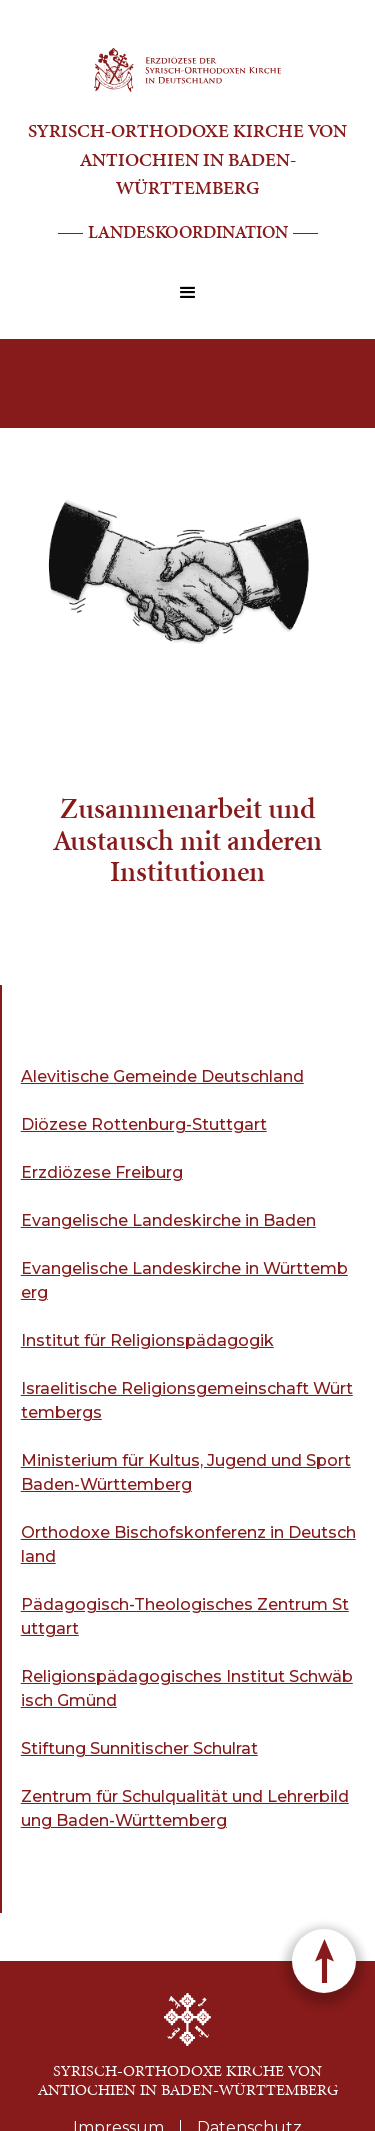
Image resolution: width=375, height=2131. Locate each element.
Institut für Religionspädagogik (147, 1340)
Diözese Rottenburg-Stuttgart (144, 1124)
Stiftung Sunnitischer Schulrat (139, 1748)
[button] (188, 293)
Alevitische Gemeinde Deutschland (162, 1076)
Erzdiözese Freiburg (102, 1172)
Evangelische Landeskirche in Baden (168, 1220)
